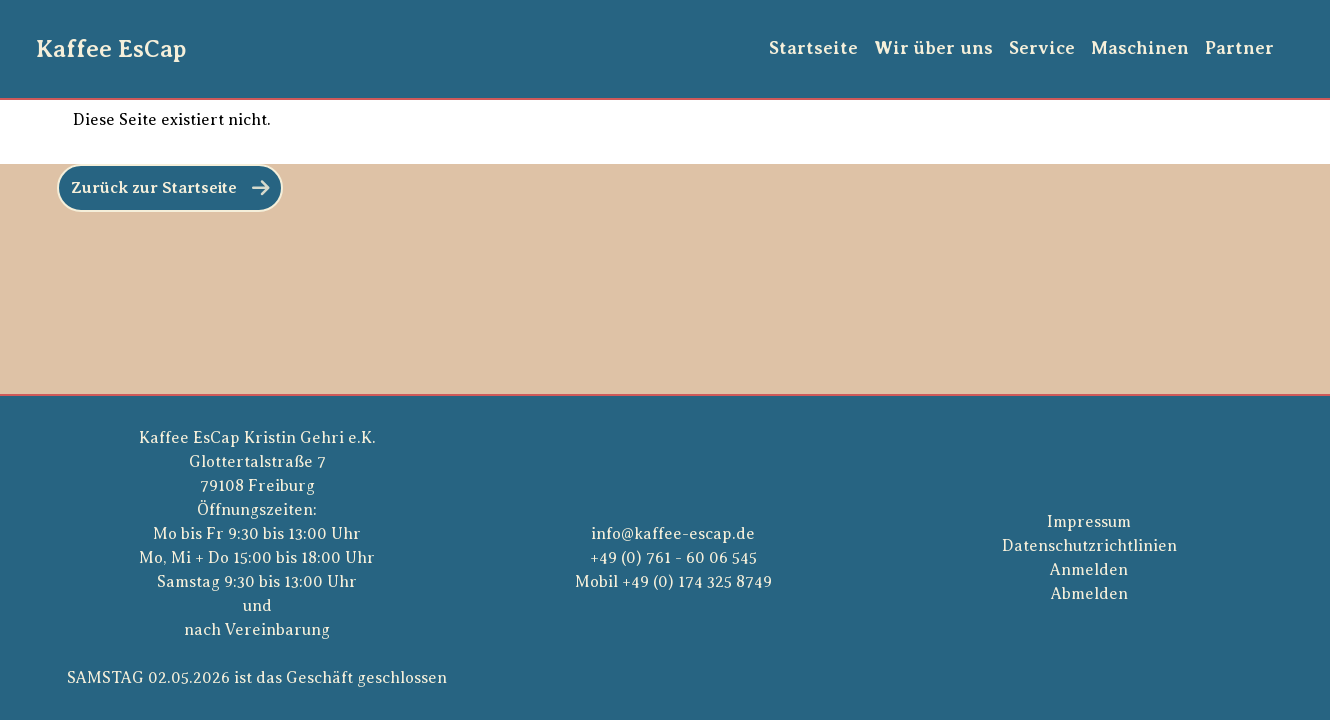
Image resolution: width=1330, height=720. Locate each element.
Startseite (813, 48)
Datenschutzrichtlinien (1089, 546)
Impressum (1089, 522)
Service (1042, 48)
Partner (1239, 48)
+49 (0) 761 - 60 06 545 (673, 558)
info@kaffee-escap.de (673, 534)
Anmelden (1089, 570)
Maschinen (1140, 48)
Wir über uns (933, 48)
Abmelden (1089, 594)
